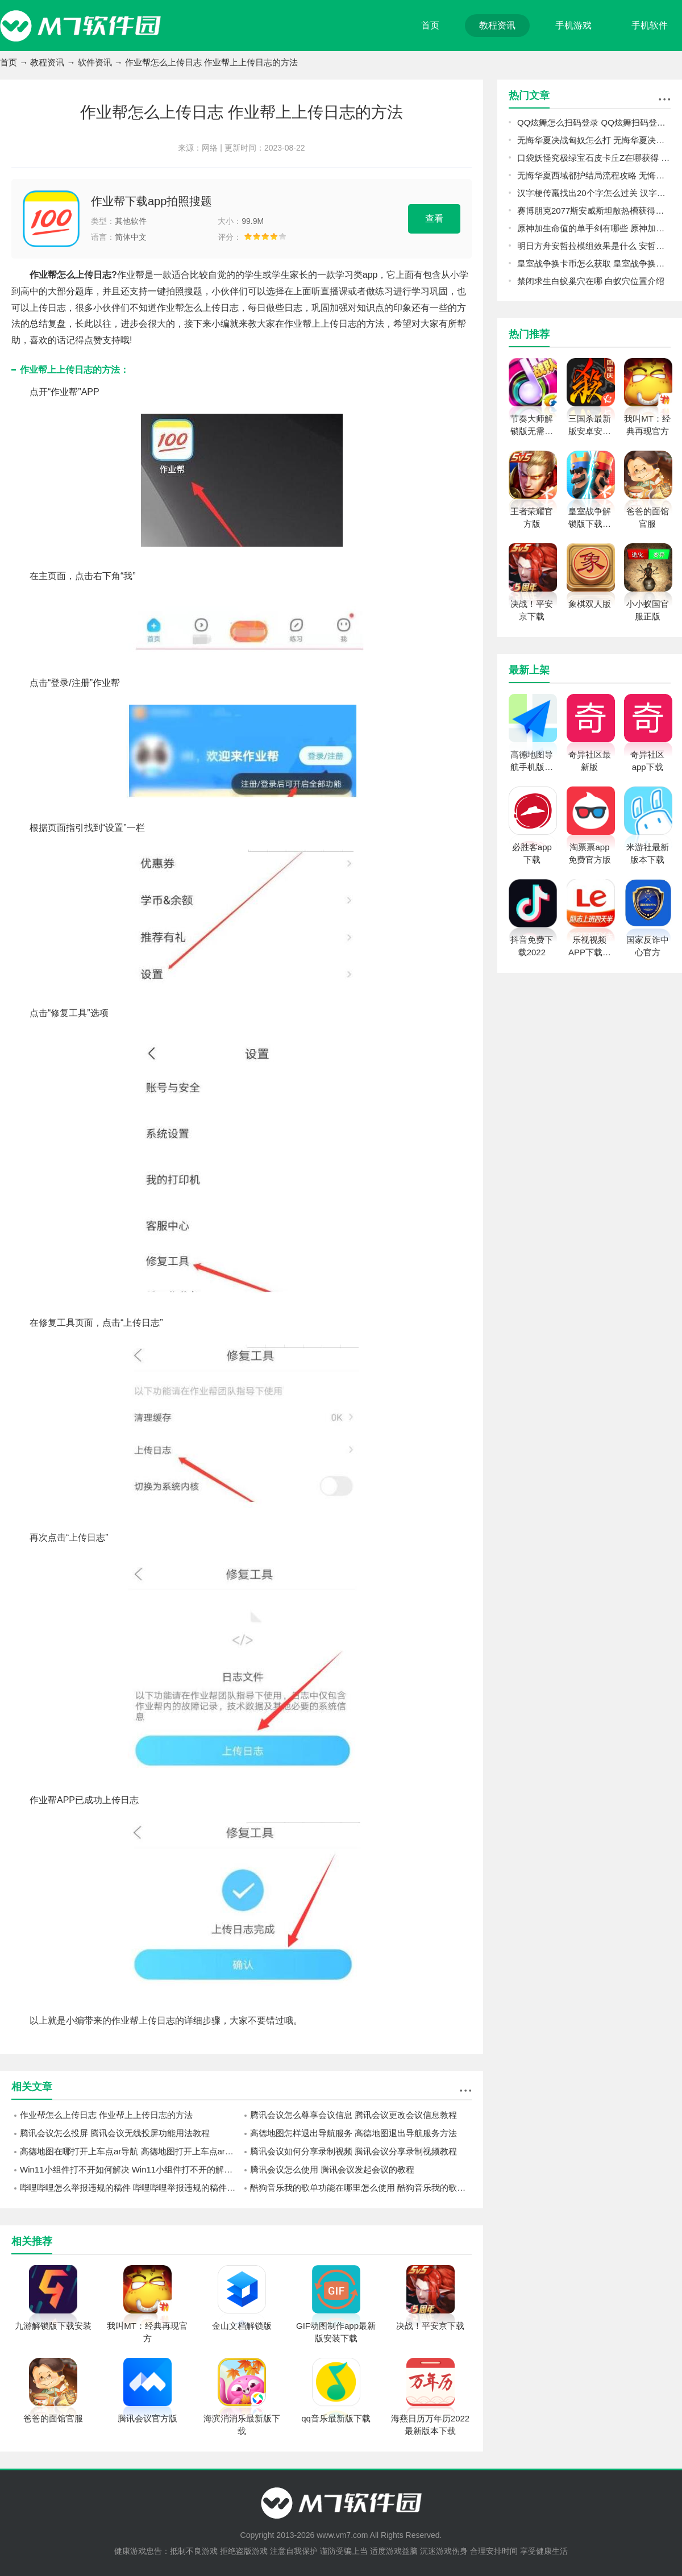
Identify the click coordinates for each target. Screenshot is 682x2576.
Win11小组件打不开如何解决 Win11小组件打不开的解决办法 (131, 2169)
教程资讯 (497, 25)
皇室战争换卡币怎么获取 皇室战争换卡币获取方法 (594, 263)
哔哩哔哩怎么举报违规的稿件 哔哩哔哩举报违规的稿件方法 (131, 2187)
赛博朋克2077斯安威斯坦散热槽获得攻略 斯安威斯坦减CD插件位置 (594, 210)
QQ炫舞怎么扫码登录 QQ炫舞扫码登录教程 (594, 122)
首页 (430, 25)
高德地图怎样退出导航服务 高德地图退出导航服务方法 (353, 2133)
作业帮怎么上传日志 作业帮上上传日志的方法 (106, 2115)
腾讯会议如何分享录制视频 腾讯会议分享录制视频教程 (353, 2151)
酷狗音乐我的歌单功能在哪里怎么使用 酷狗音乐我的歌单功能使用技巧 (361, 2187)
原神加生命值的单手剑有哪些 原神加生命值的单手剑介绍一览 (594, 228)
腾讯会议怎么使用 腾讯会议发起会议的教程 (332, 2169)
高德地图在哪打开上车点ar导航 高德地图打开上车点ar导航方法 (131, 2151)
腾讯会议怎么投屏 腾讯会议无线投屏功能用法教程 (115, 2133)
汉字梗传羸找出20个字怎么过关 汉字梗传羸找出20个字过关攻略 (594, 193)
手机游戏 (573, 25)
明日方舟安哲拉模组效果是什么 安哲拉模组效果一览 (594, 246)
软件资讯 (95, 62)
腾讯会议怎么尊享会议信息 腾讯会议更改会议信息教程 (353, 2115)
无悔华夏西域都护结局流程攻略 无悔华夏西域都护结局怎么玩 (594, 175)
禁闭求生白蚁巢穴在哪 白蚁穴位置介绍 (590, 281)
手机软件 (649, 25)
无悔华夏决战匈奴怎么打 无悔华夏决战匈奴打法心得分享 (594, 140)
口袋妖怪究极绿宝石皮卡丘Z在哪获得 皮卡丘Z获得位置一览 (594, 158)
